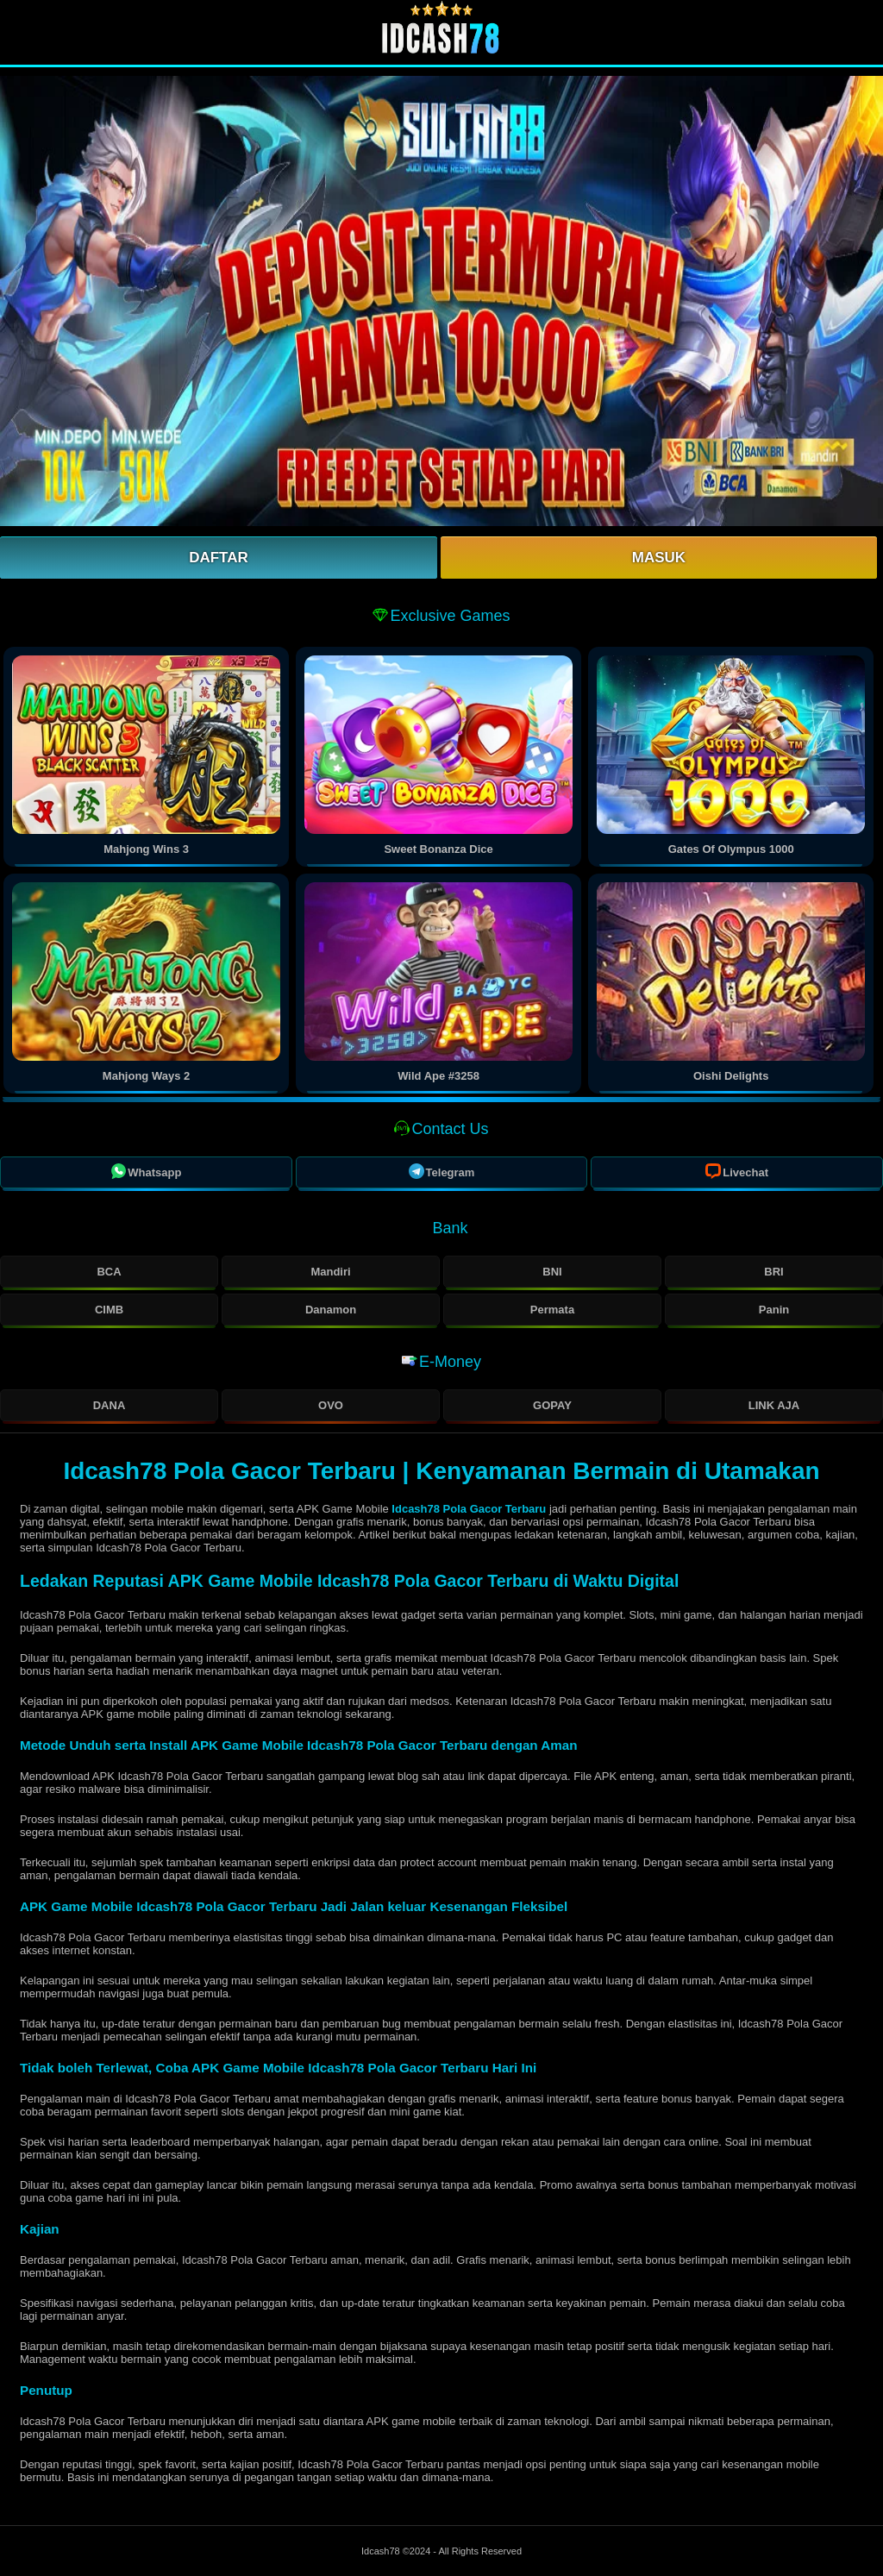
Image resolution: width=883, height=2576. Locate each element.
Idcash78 (382, 2551)
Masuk (659, 557)
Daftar (218, 557)
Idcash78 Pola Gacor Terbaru (468, 1508)
